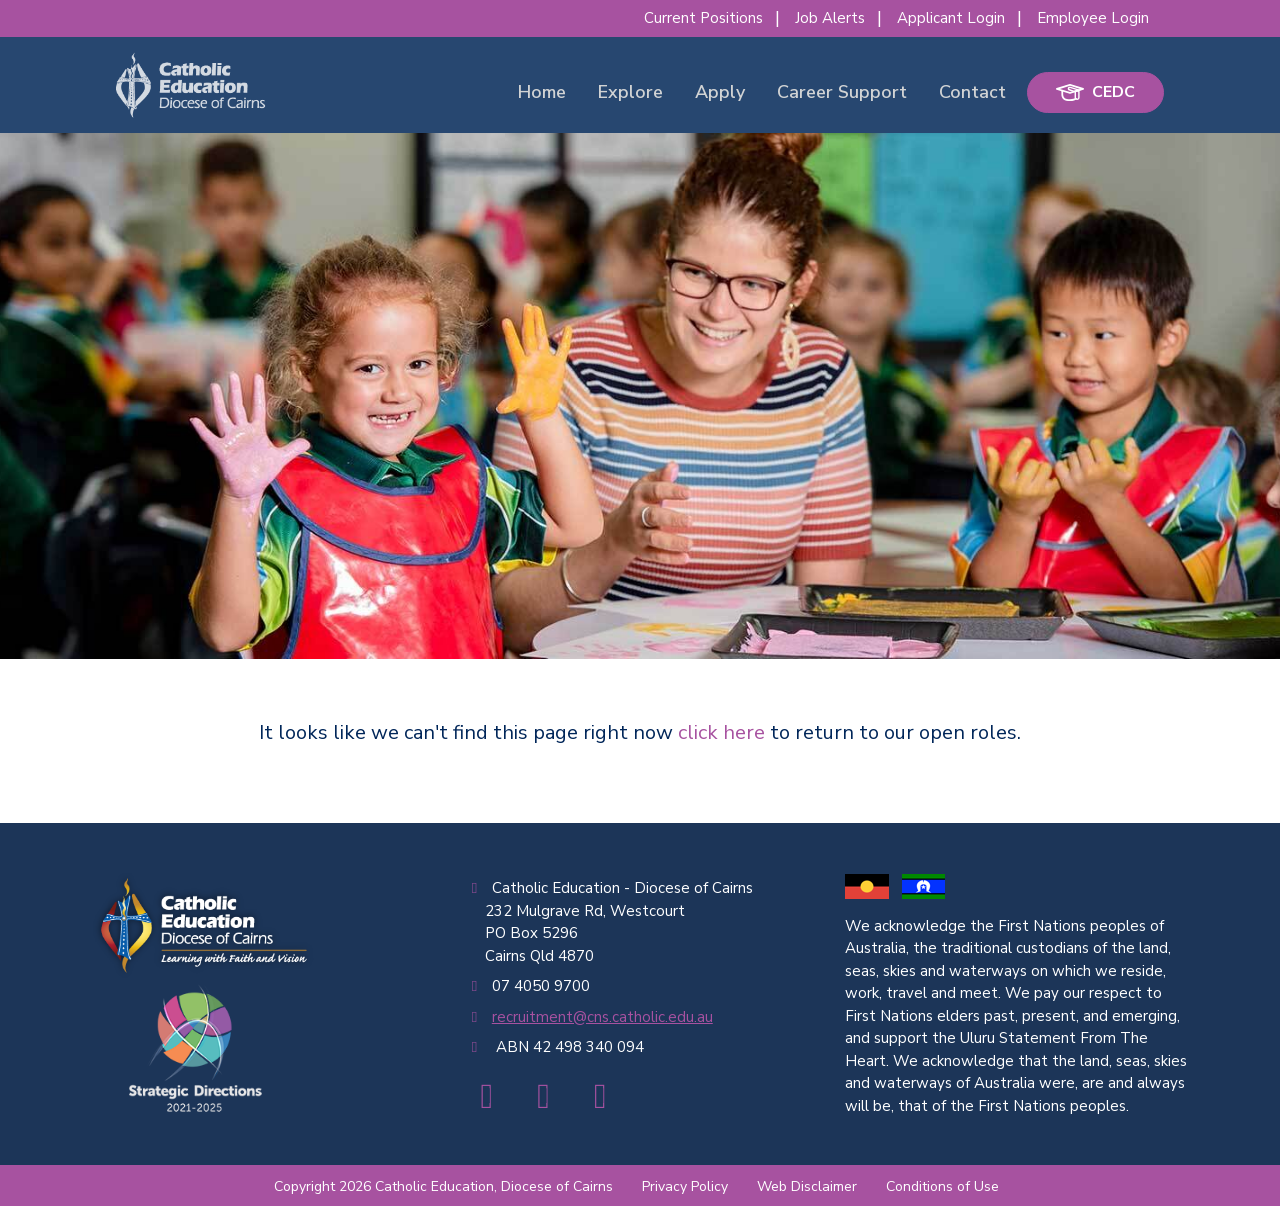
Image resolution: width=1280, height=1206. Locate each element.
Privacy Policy (685, 1186)
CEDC (1095, 92)
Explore (630, 92)
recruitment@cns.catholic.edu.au (602, 1017)
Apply (720, 92)
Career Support (842, 92)
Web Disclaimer (807, 1186)
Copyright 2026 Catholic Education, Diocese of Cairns (443, 1186)
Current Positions (703, 18)
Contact (972, 92)
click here (721, 732)
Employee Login (1093, 18)
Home (542, 92)
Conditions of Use (942, 1186)
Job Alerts (830, 18)
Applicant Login (951, 18)
